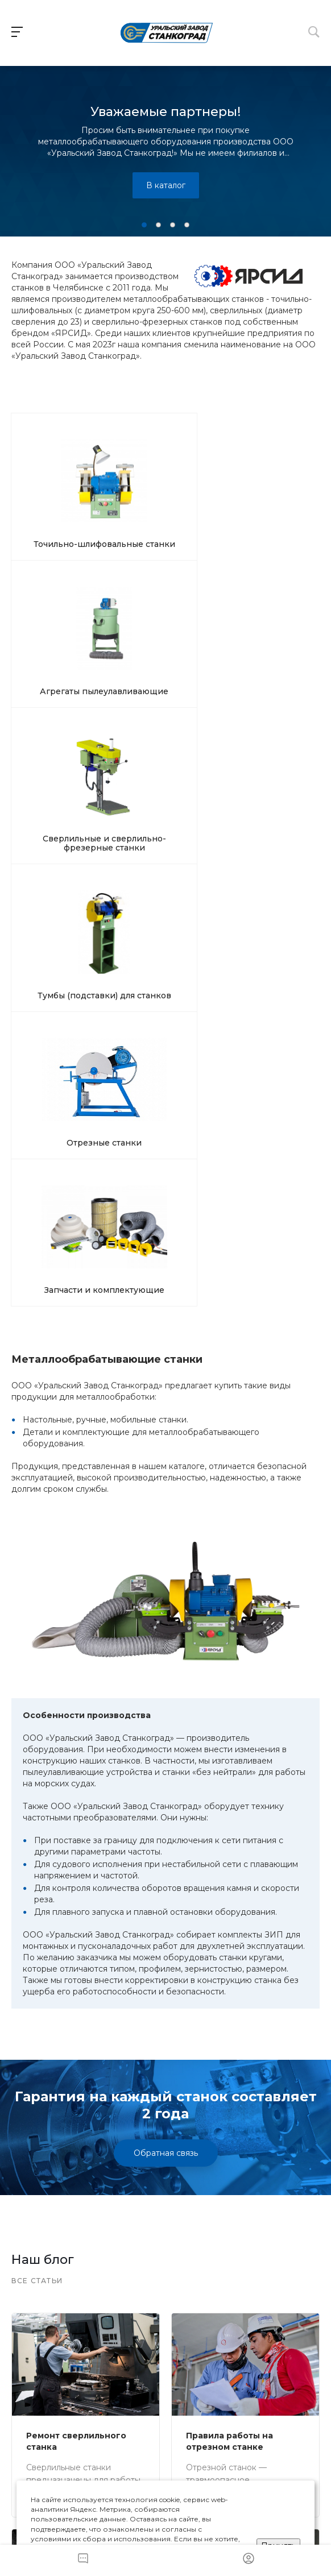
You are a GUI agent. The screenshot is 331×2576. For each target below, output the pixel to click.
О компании (141, 2383)
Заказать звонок (165, 2307)
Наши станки (42, 2383)
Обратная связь (166, 1496)
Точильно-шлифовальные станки (62, 501)
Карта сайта (289, 2383)
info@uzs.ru (175, 2334)
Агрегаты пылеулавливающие (164, 496)
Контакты (239, 2377)
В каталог (165, 185)
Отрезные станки (164, 614)
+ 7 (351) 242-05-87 (74, 2280)
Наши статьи (190, 2383)
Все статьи (37, 1623)
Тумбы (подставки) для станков (62, 623)
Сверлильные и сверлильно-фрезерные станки (266, 505)
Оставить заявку (165, 2225)
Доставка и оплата (91, 2383)
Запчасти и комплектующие (267, 619)
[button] (144, 224)
